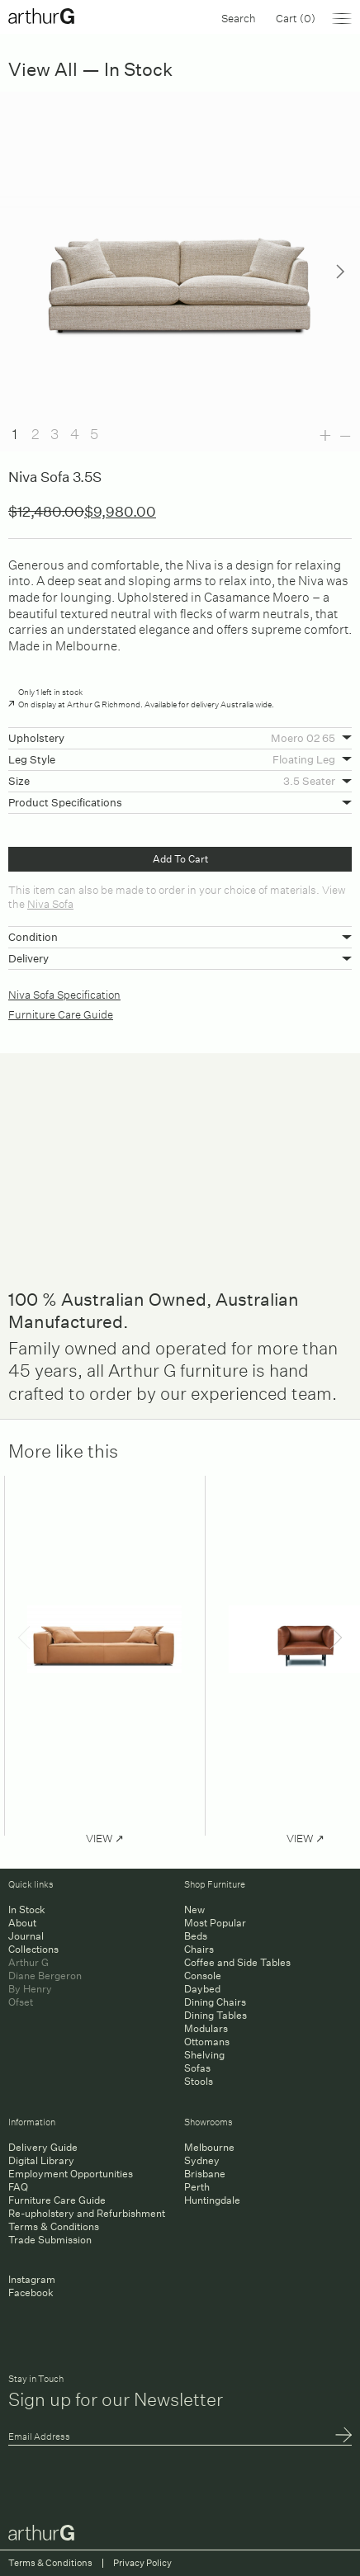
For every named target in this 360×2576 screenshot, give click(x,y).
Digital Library (41, 2160)
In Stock (26, 1909)
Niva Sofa (50, 902)
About (22, 1923)
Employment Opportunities (70, 2174)
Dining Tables (215, 2015)
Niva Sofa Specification (64, 993)
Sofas (197, 2068)
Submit (343, 2436)
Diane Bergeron (45, 1976)
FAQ (18, 2187)
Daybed (202, 1989)
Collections (33, 1949)
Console (202, 1976)
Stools (198, 2081)
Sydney (202, 2160)
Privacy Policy (142, 2563)
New (194, 1909)
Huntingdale (212, 2200)
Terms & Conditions (53, 2226)
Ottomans (207, 2042)
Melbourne (209, 2147)
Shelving (204, 2055)
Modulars (206, 2028)
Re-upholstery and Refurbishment (86, 2213)
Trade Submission (50, 2240)
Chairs (199, 1949)
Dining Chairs (215, 2002)
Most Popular (215, 1923)
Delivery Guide (43, 2147)
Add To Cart (180, 859)
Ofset (20, 2002)
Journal (26, 1936)
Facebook (31, 2292)
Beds (195, 1936)
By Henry (30, 1989)
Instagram (31, 2279)
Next (340, 271)
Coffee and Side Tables (237, 1962)
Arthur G (28, 1962)
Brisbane (204, 2174)
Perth (197, 2187)
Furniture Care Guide (60, 1013)
